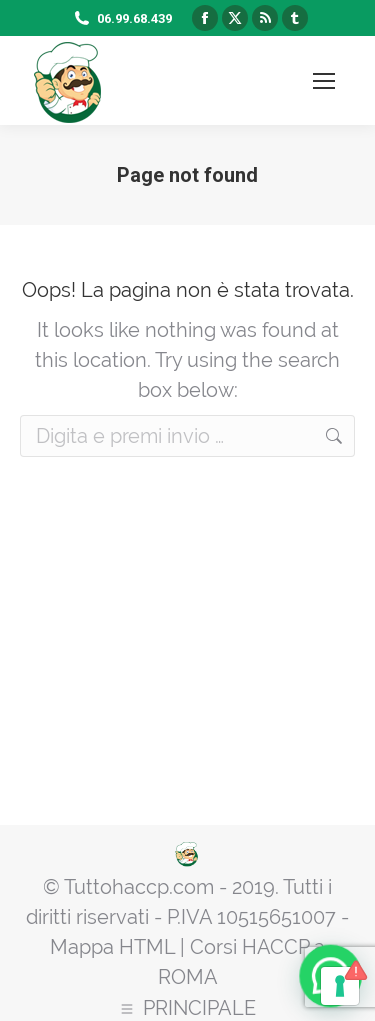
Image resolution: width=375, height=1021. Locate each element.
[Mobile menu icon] (324, 81)
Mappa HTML (112, 947)
